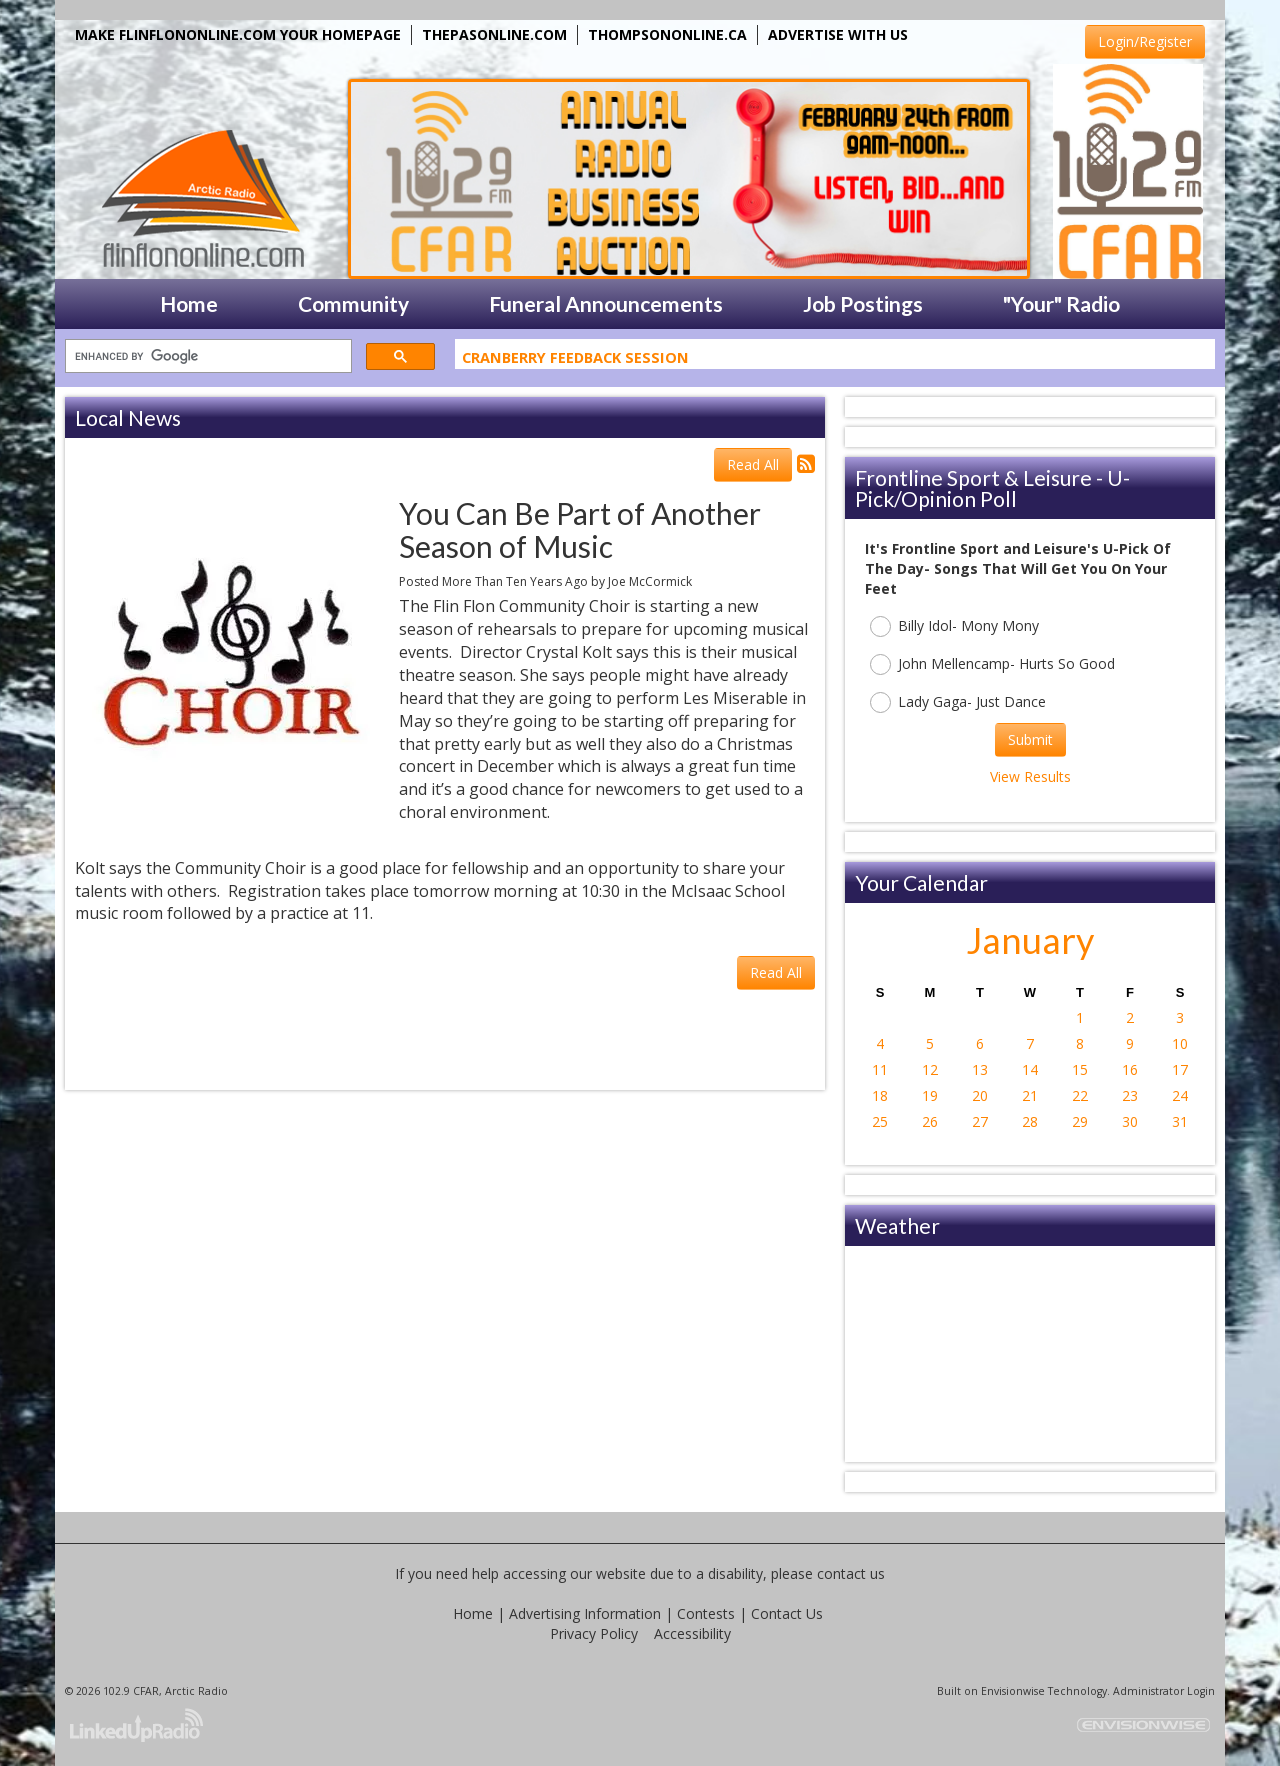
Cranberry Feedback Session (575, 361)
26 (930, 1121)
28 (1030, 1121)
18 (880, 1095)
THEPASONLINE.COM (494, 34)
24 (1180, 1095)
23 (1130, 1095)
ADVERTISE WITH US (838, 34)
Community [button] (353, 303)
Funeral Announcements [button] (606, 303)
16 (1130, 1069)
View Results (1030, 776)
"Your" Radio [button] (1061, 303)
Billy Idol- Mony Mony (954, 626)
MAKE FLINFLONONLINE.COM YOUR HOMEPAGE (238, 34)
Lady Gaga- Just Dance (958, 702)
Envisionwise (1013, 1691)
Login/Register (1145, 41)
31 (1180, 1121)
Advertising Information (585, 1613)
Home (473, 1613)
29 (1080, 1121)
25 (880, 1121)
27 (980, 1121)
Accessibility (692, 1633)
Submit (1030, 739)
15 (1080, 1069)
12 (930, 1069)
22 (1080, 1095)
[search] (206, 356)
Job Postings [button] (863, 303)
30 (1130, 1121)
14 (1030, 1069)
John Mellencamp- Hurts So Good (992, 664)
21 (1030, 1095)
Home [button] (189, 303)
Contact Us (787, 1613)
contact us (851, 1573)
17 (1180, 1069)
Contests (706, 1613)
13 (980, 1069)
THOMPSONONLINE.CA (667, 34)
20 (980, 1095)
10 (1180, 1043)
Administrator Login (1164, 1691)
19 (930, 1095)
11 (880, 1069)
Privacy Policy (594, 1633)
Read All (753, 464)
